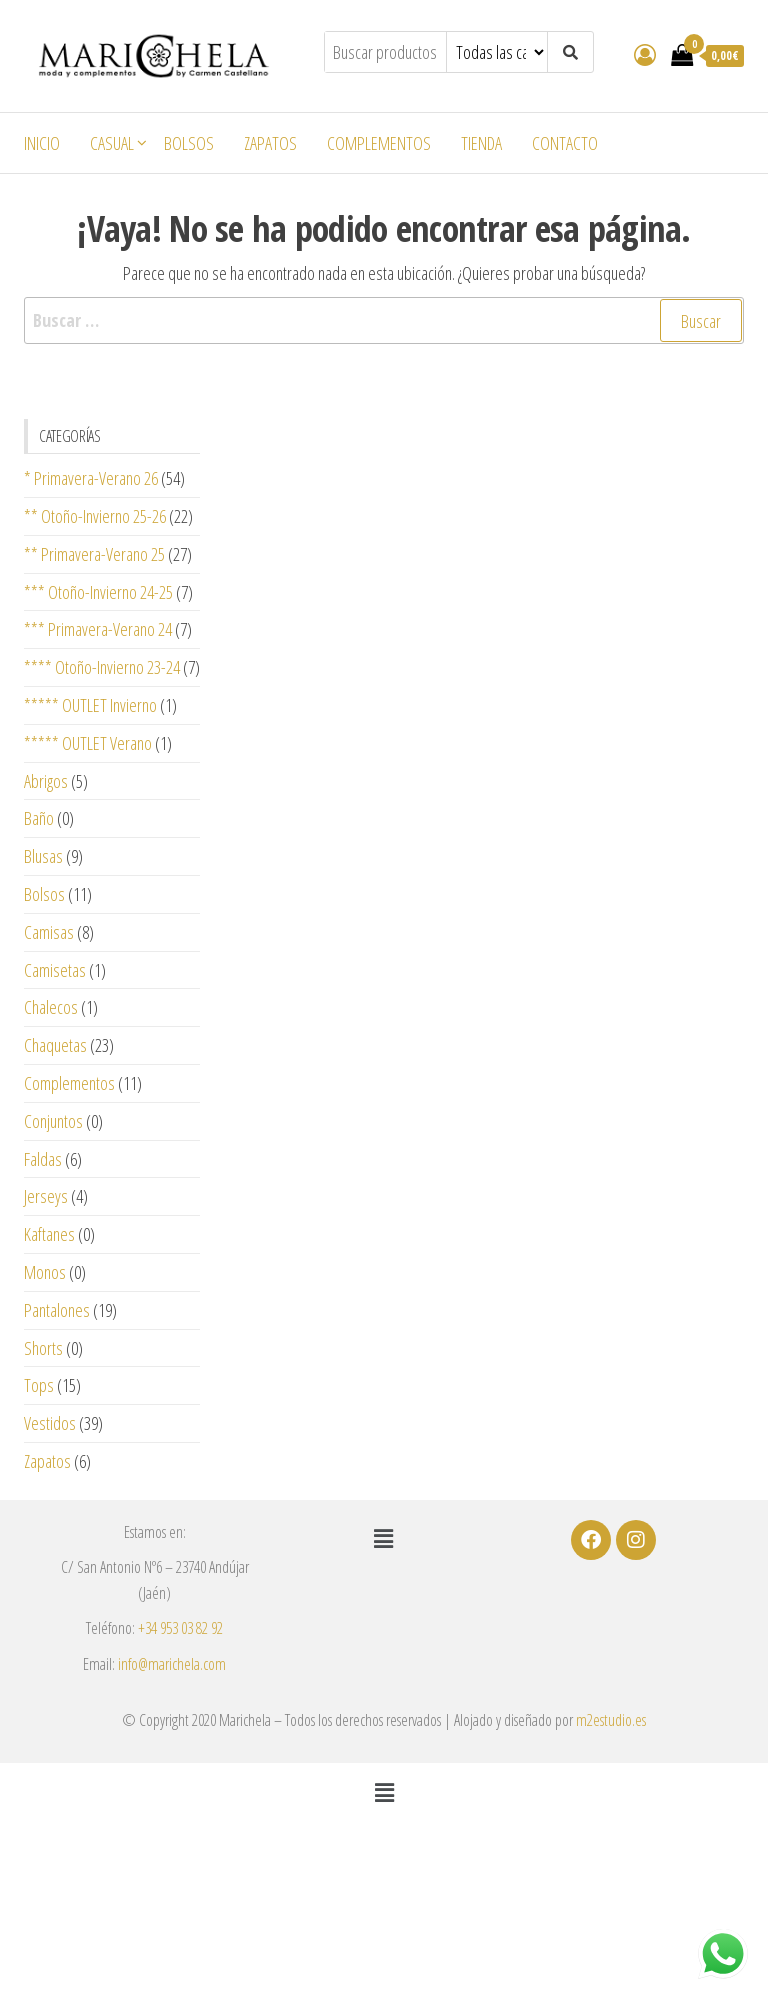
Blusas (43, 856)
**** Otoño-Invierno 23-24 (102, 667)
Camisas (49, 932)
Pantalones (57, 1310)
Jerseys (46, 1196)
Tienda (481, 143)
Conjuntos (53, 1121)
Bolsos (189, 143)
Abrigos (46, 781)
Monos (45, 1272)
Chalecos (51, 1007)
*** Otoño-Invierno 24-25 (98, 592)
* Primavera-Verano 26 (91, 478)
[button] (384, 1539)
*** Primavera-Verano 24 (98, 629)
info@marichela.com (172, 1664)
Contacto (565, 143)
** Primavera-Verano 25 (94, 554)
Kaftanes (49, 1234)
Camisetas (55, 970)
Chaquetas (55, 1045)
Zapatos (270, 143)
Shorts (43, 1348)
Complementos (379, 143)
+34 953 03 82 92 (180, 1628)
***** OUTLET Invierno (90, 705)
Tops (39, 1385)
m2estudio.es (611, 1720)
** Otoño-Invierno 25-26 (95, 516)
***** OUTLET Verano (88, 743)
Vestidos (50, 1423)
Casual (112, 143)
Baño (39, 818)
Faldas (43, 1159)
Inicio (42, 143)
